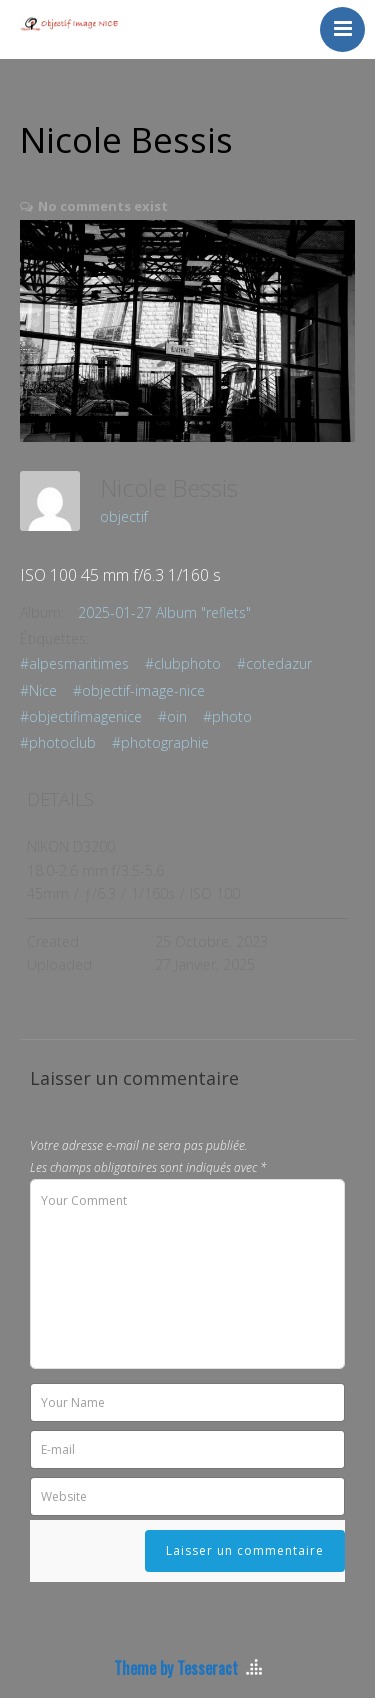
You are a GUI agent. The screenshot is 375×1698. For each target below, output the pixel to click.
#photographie (160, 742)
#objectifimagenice (81, 716)
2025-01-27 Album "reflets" (164, 612)
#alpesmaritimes (74, 663)
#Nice (38, 690)
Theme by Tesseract (176, 1668)
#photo (227, 716)
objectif (124, 516)
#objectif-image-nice (139, 690)
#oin (172, 716)
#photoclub (58, 742)
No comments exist (103, 206)
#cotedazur (274, 663)
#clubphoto (183, 663)
